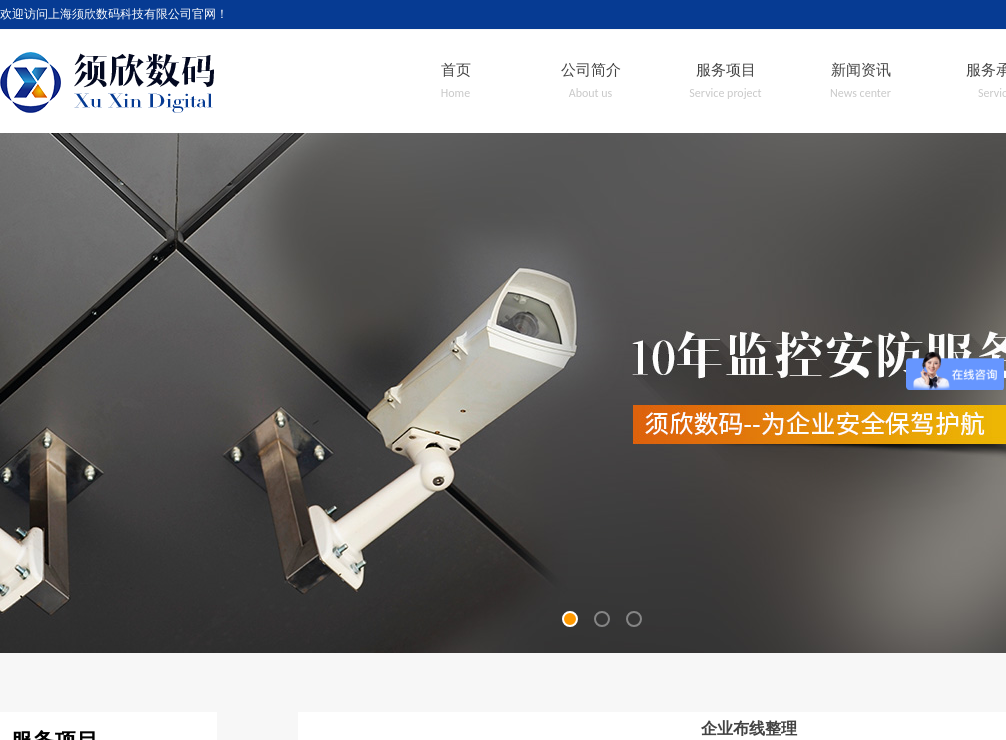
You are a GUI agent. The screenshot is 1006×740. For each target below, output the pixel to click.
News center (860, 93)
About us (591, 93)
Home (455, 93)
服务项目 (726, 70)
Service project (725, 93)
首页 (456, 70)
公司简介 (591, 70)
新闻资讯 (861, 70)
